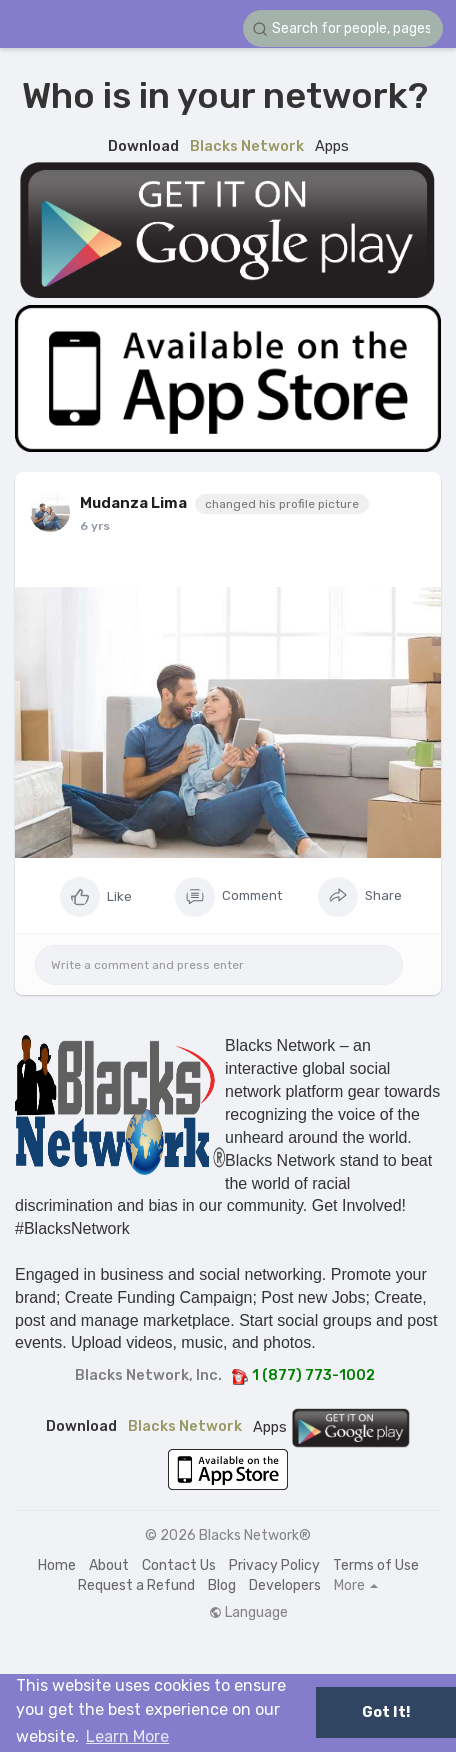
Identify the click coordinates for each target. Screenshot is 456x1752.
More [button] (356, 1586)
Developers (285, 1585)
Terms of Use (376, 1565)
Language (248, 1613)
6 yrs (95, 526)
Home (57, 1565)
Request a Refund (136, 1585)
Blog (222, 1585)
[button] (343, 28)
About (109, 1565)
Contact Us (179, 1565)
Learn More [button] (127, 1736)
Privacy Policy (274, 1565)
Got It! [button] (386, 1712)
